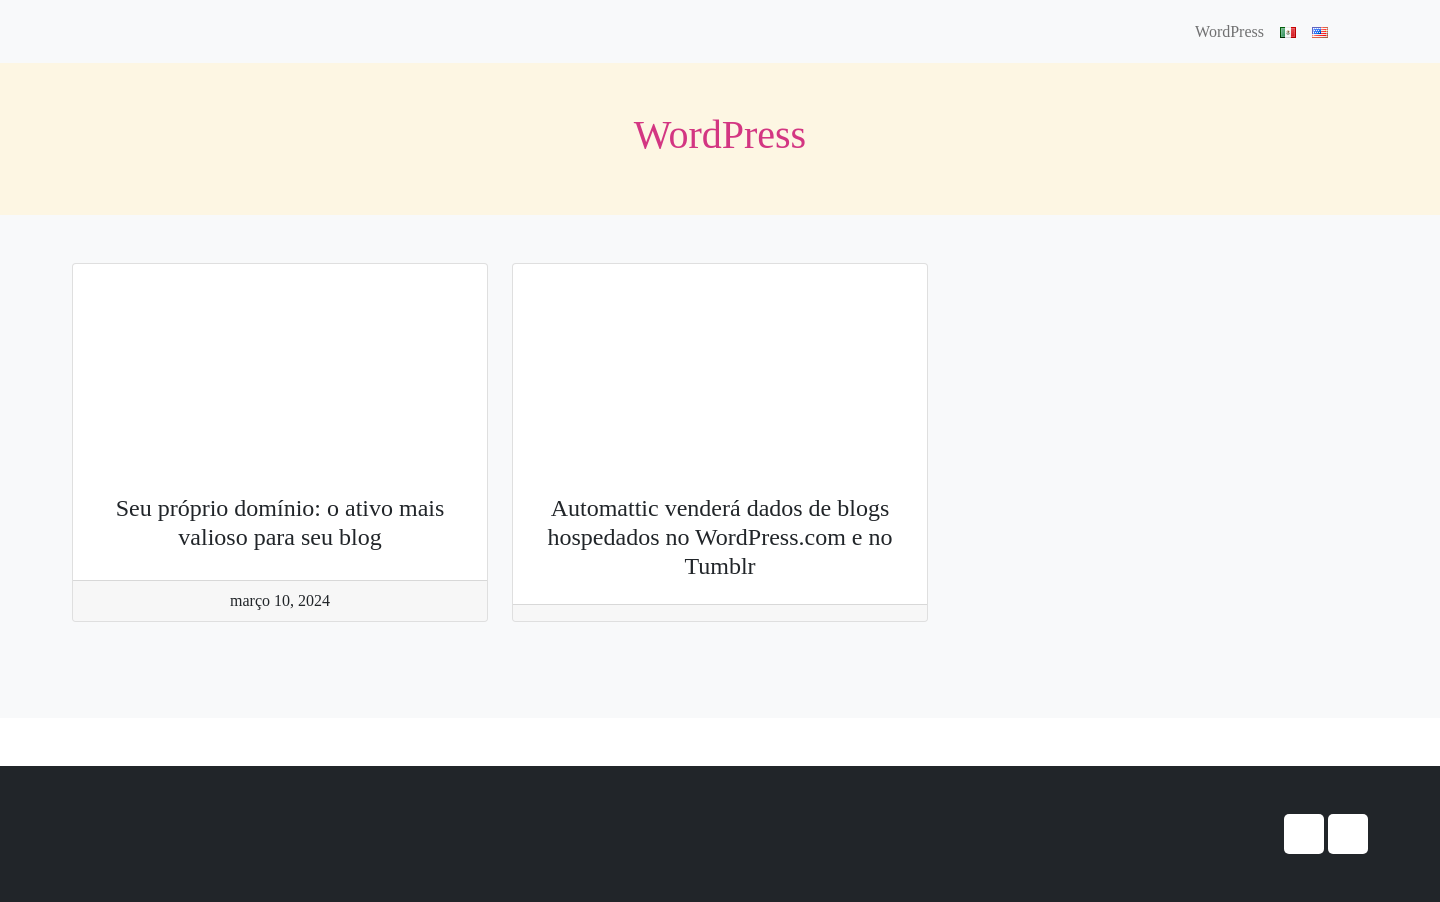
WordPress (1229, 31)
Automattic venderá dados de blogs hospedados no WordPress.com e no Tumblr (720, 537)
